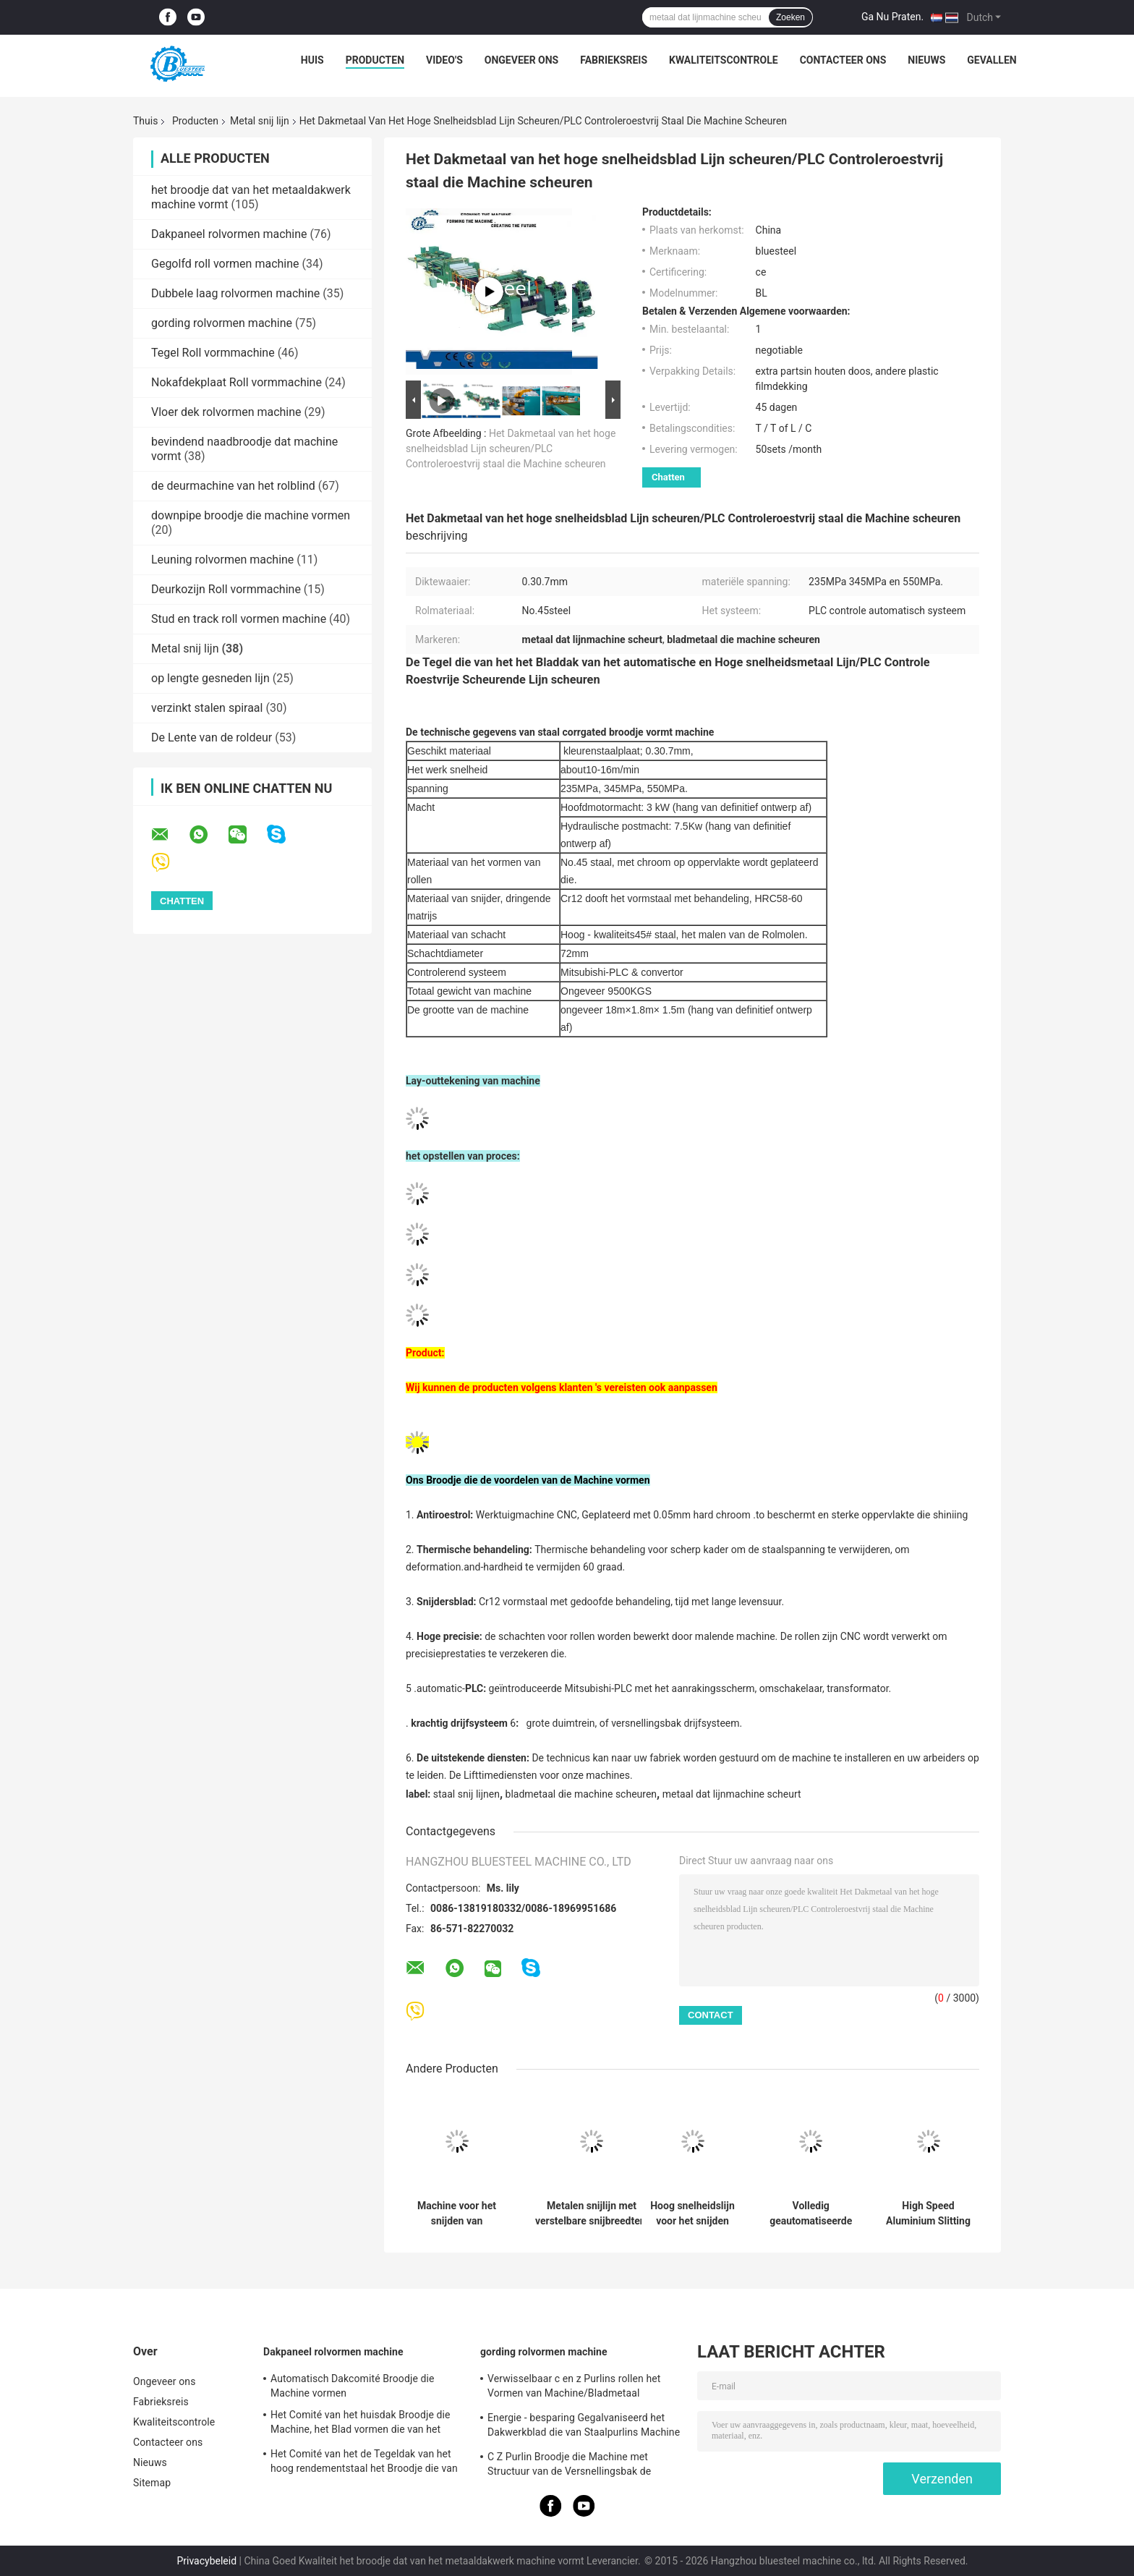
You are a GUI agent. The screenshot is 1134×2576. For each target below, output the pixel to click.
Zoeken (790, 17)
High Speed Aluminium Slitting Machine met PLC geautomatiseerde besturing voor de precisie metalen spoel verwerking (928, 2213)
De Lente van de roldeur (211, 737)
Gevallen (991, 60)
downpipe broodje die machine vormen (250, 515)
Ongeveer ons (521, 60)
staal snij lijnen (466, 1794)
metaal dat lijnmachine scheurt (731, 1794)
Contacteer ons (843, 60)
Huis (312, 60)
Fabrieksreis (613, 60)
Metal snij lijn (259, 121)
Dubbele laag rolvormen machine (235, 293)
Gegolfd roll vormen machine (225, 264)
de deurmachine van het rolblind (233, 486)
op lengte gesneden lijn (210, 678)
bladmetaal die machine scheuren (581, 1794)
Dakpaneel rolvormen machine (229, 234)
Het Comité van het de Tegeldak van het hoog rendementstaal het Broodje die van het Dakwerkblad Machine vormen (364, 2463)
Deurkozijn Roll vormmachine (226, 589)
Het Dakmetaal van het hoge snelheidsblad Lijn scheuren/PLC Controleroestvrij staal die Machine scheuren (510, 448)
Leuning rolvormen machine (222, 559)
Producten (375, 60)
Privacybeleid (206, 2561)
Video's (444, 60)
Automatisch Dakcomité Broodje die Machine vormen (352, 2386)
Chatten (668, 477)
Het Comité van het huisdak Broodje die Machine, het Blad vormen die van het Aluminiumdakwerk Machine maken (360, 2424)
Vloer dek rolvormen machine (226, 412)
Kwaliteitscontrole (723, 60)
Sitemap (152, 2482)
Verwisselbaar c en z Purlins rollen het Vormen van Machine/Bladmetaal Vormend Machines (573, 2388)
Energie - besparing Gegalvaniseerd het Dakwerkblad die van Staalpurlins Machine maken (583, 2427)
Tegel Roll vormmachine (213, 353)
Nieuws (926, 60)
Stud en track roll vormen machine (238, 619)
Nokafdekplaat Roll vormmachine (236, 382)
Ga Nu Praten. (892, 16)
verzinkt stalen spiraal (207, 708)
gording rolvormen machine (221, 323)
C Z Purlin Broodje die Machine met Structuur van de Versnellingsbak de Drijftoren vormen (569, 2466)
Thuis (145, 121)
